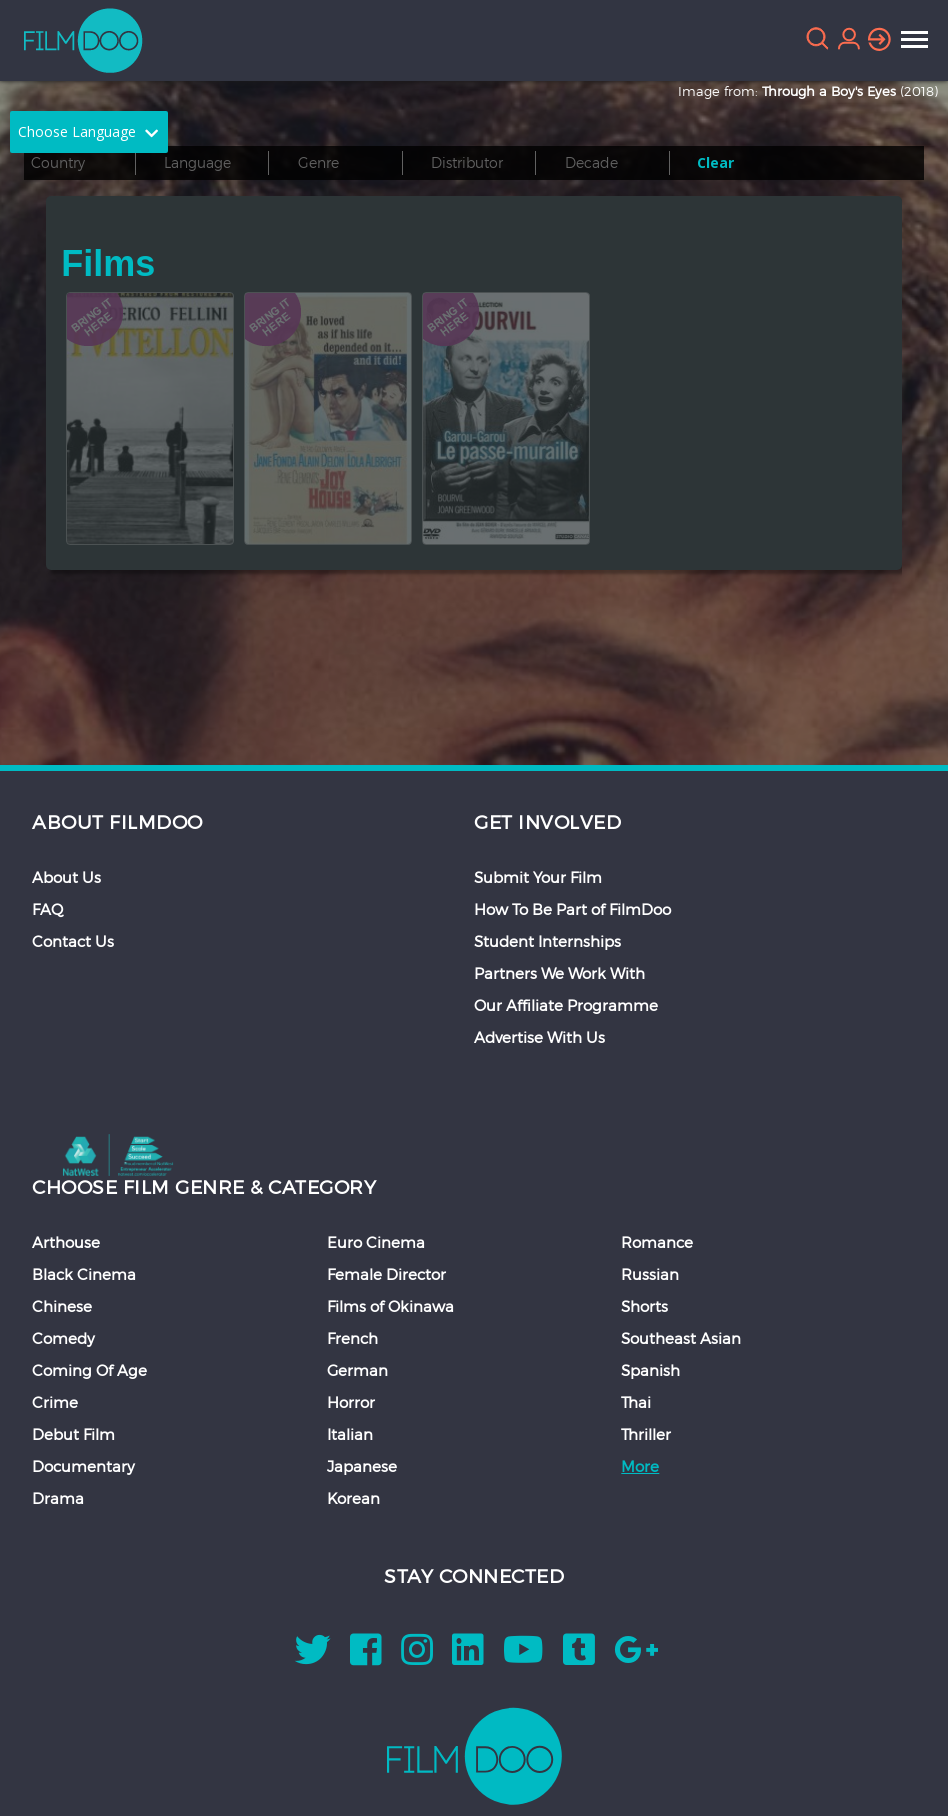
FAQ (47, 909)
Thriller (646, 1434)
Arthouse (66, 1242)
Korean (353, 1498)
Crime (55, 1402)
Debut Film (73, 1434)
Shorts (644, 1306)
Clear (715, 162)
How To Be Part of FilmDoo (572, 909)
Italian (350, 1434)
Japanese (362, 1466)
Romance (657, 1242)
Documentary (83, 1466)
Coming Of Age (89, 1370)
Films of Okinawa (390, 1306)
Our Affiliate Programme (566, 1005)
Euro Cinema (376, 1242)
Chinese (62, 1306)
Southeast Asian (681, 1338)
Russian (650, 1274)
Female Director (386, 1274)
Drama (58, 1498)
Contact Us (73, 941)
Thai (636, 1402)
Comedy (63, 1338)
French (352, 1338)
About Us (66, 877)
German (357, 1370)
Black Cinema (84, 1274)
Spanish (650, 1370)
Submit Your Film (538, 877)
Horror (351, 1402)
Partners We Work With (559, 973)
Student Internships (547, 941)
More (640, 1466)
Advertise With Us (539, 1037)
